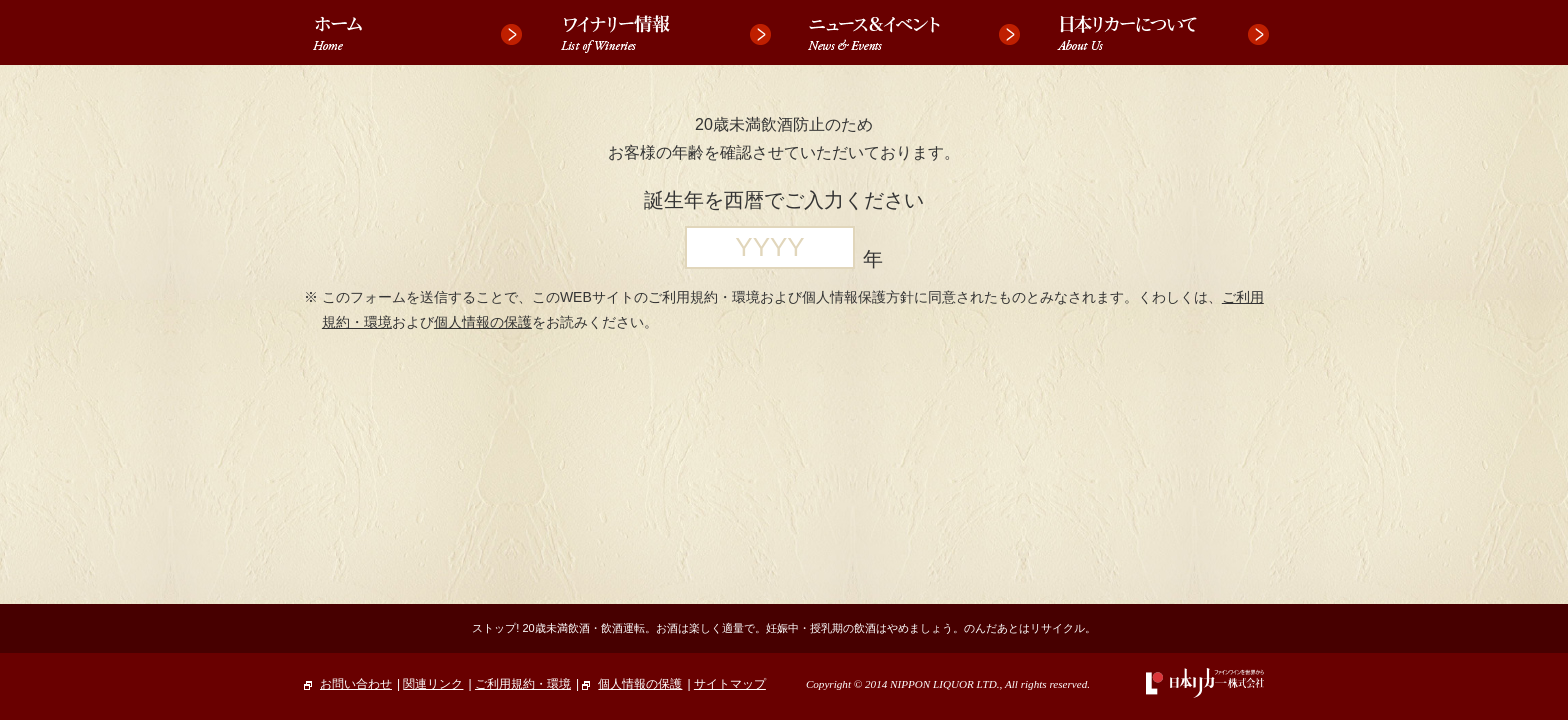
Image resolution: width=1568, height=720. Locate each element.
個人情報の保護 (483, 322)
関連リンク (433, 684)
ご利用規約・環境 (523, 684)
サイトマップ (730, 684)
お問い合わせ (348, 684)
